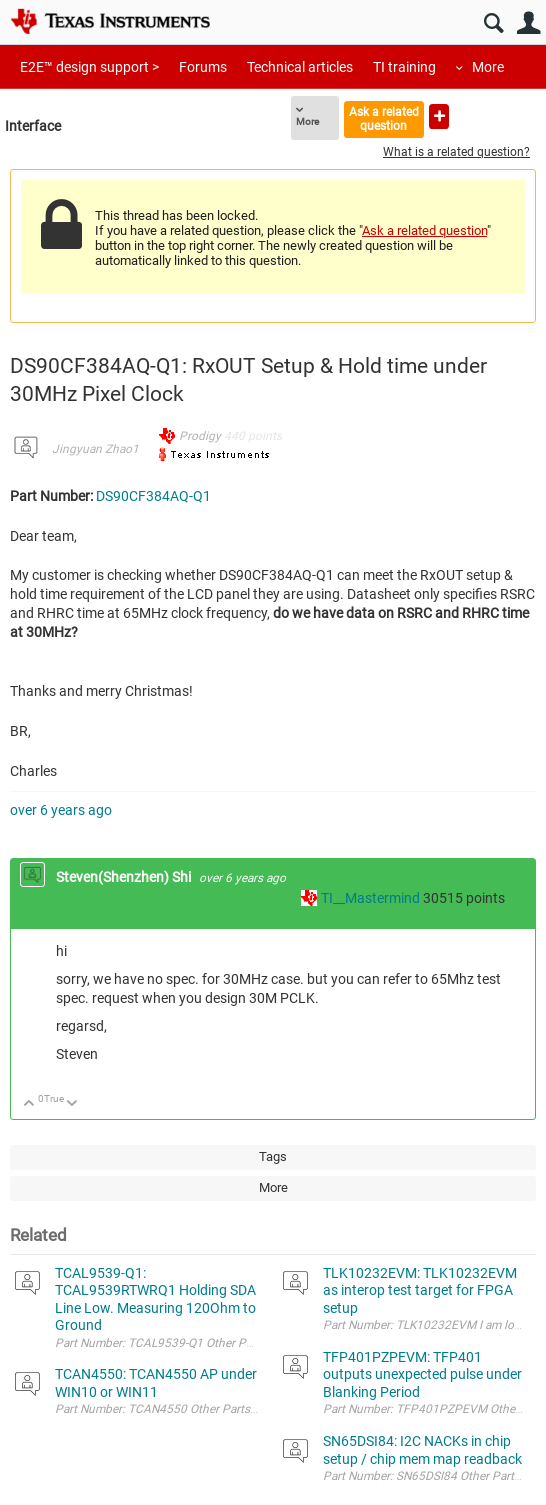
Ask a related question (384, 118)
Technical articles (300, 67)
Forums (203, 67)
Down (72, 1104)
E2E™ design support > (89, 67)
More (488, 67)
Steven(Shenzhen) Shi (125, 877)
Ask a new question (439, 116)
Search (493, 23)
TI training (404, 67)
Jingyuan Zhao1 (95, 449)
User (528, 23)
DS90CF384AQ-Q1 (153, 496)
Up (29, 1104)
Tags (273, 1156)
